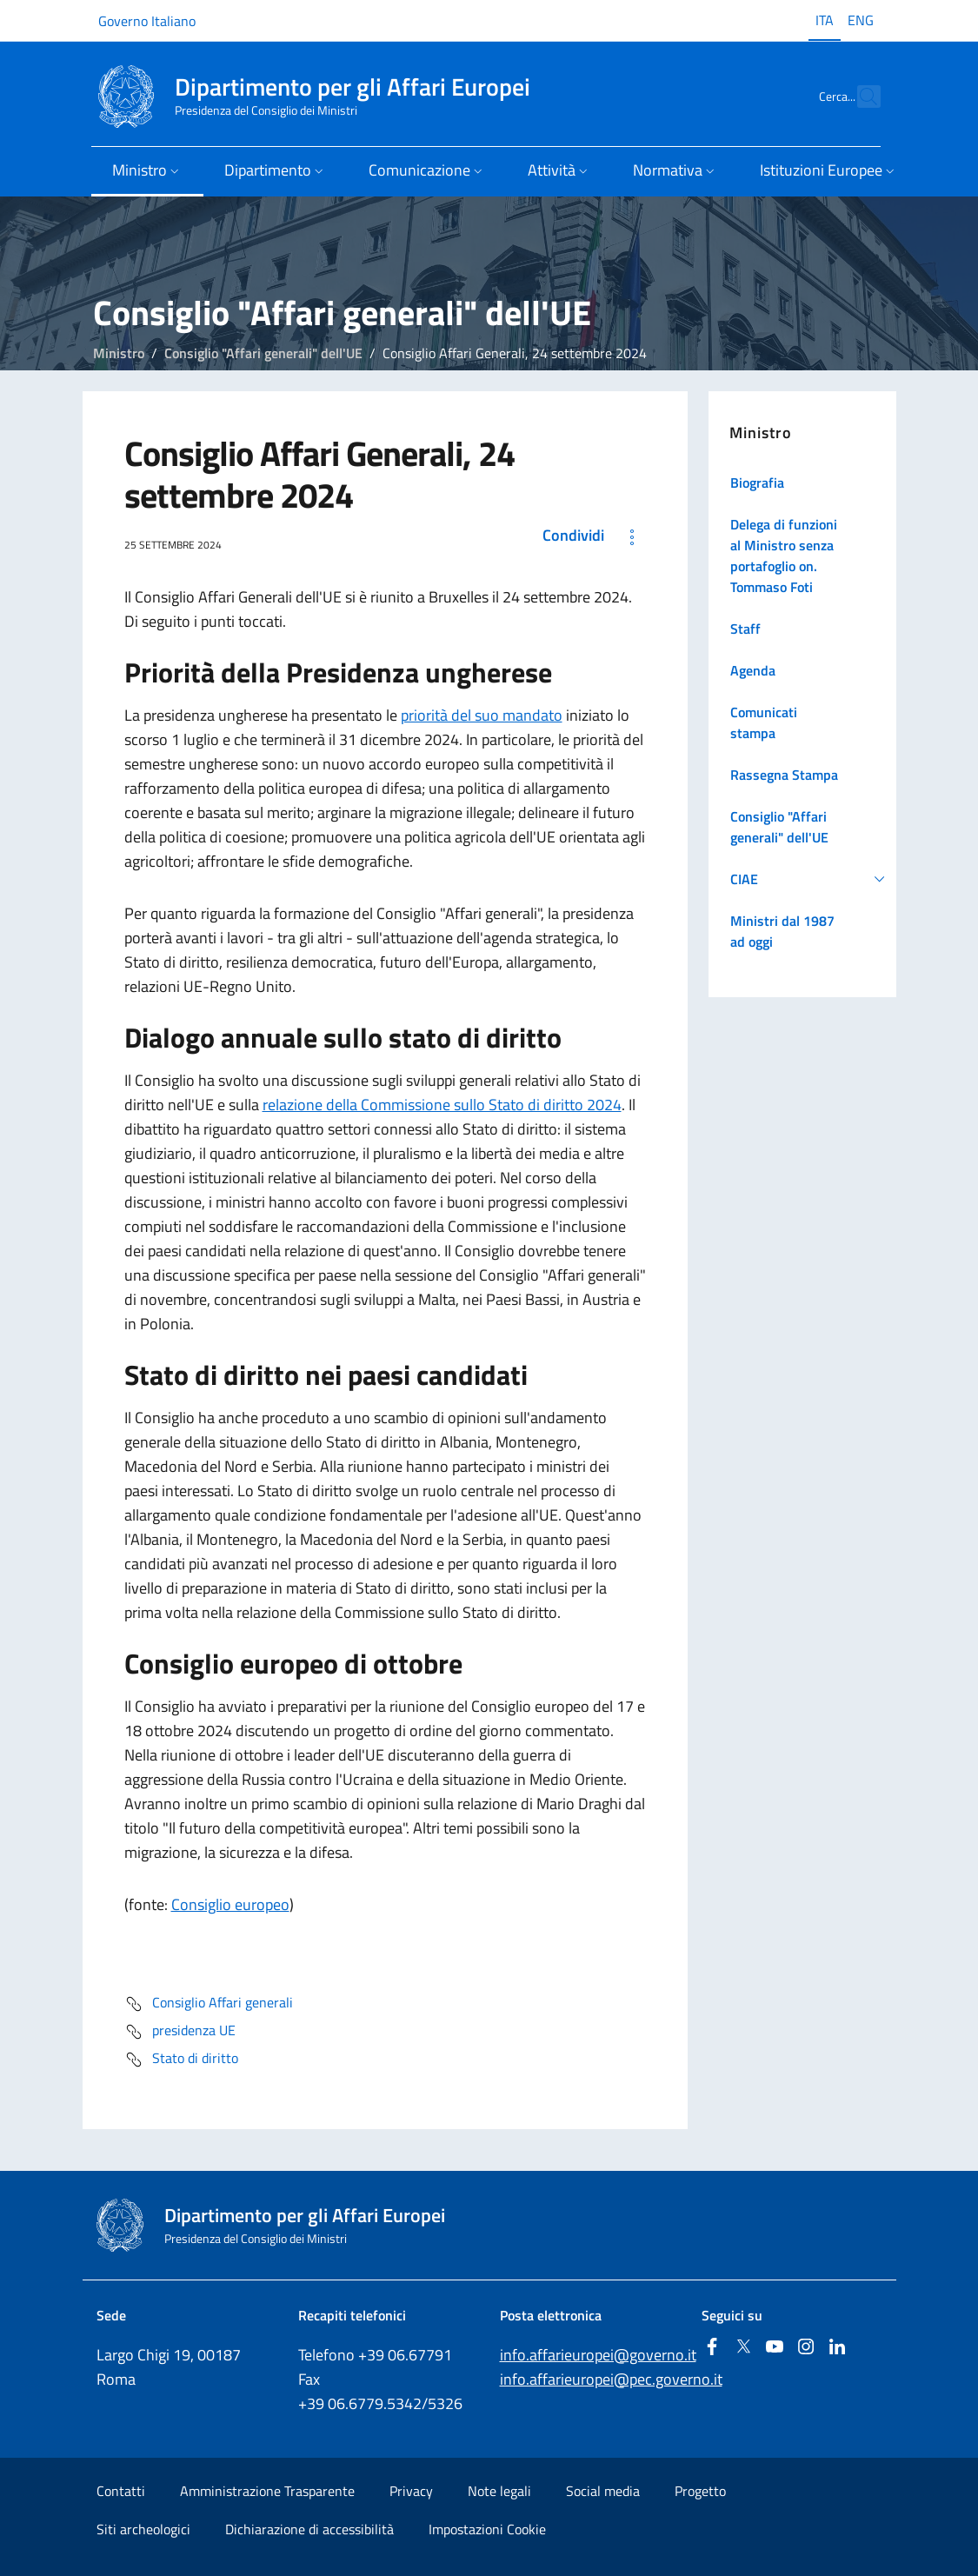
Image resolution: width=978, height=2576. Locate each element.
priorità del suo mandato (481, 715)
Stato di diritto (181, 2059)
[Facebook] (712, 2348)
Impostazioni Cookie (487, 2529)
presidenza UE (180, 2032)
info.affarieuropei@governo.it (598, 2354)
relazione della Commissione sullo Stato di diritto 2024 (442, 1104)
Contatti (120, 2490)
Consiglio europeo (230, 1904)
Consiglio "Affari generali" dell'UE (263, 353)
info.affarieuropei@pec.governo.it (611, 2379)
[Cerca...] (860, 96)
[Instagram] (805, 2348)
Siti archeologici (143, 2529)
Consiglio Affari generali (208, 2004)
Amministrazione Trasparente (267, 2490)
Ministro (118, 353)
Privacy (411, 2490)
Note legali (499, 2490)
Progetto (700, 2490)
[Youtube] (774, 2348)
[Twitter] (743, 2348)
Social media (603, 2490)
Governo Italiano (147, 20)
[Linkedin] (837, 2348)
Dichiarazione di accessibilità (309, 2529)
